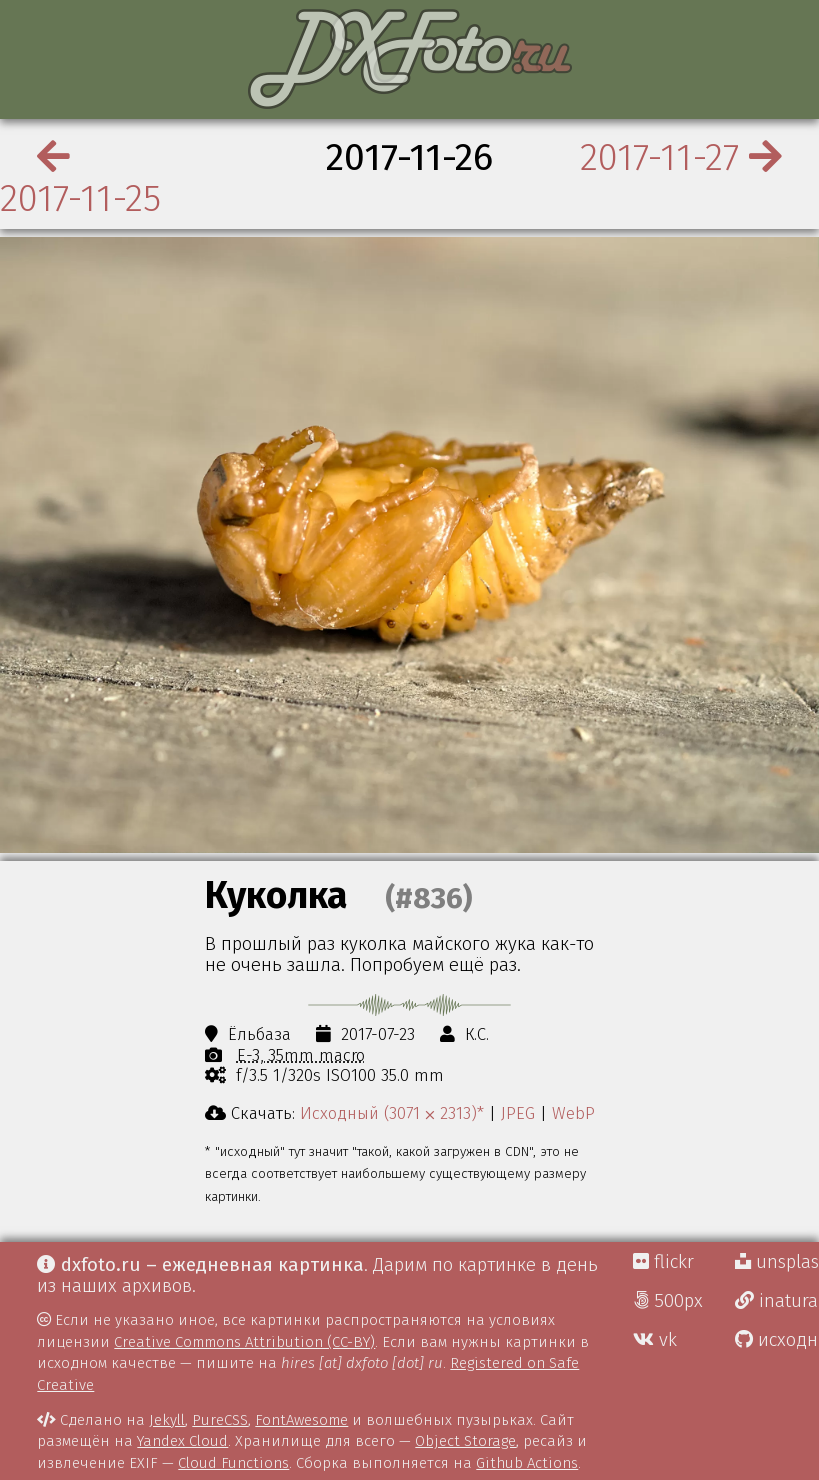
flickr (663, 1262)
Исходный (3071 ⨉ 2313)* (392, 1113)
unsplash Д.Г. (777, 1262)
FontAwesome (301, 1420)
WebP (573, 1113)
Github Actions (527, 1463)
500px (668, 1301)
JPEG (518, 1113)
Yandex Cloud (182, 1441)
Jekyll (167, 1420)
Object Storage (465, 1441)
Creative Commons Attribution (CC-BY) (244, 1342)
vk (655, 1340)
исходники (777, 1340)
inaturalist (777, 1301)
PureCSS (220, 1420)
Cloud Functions (233, 1463)
